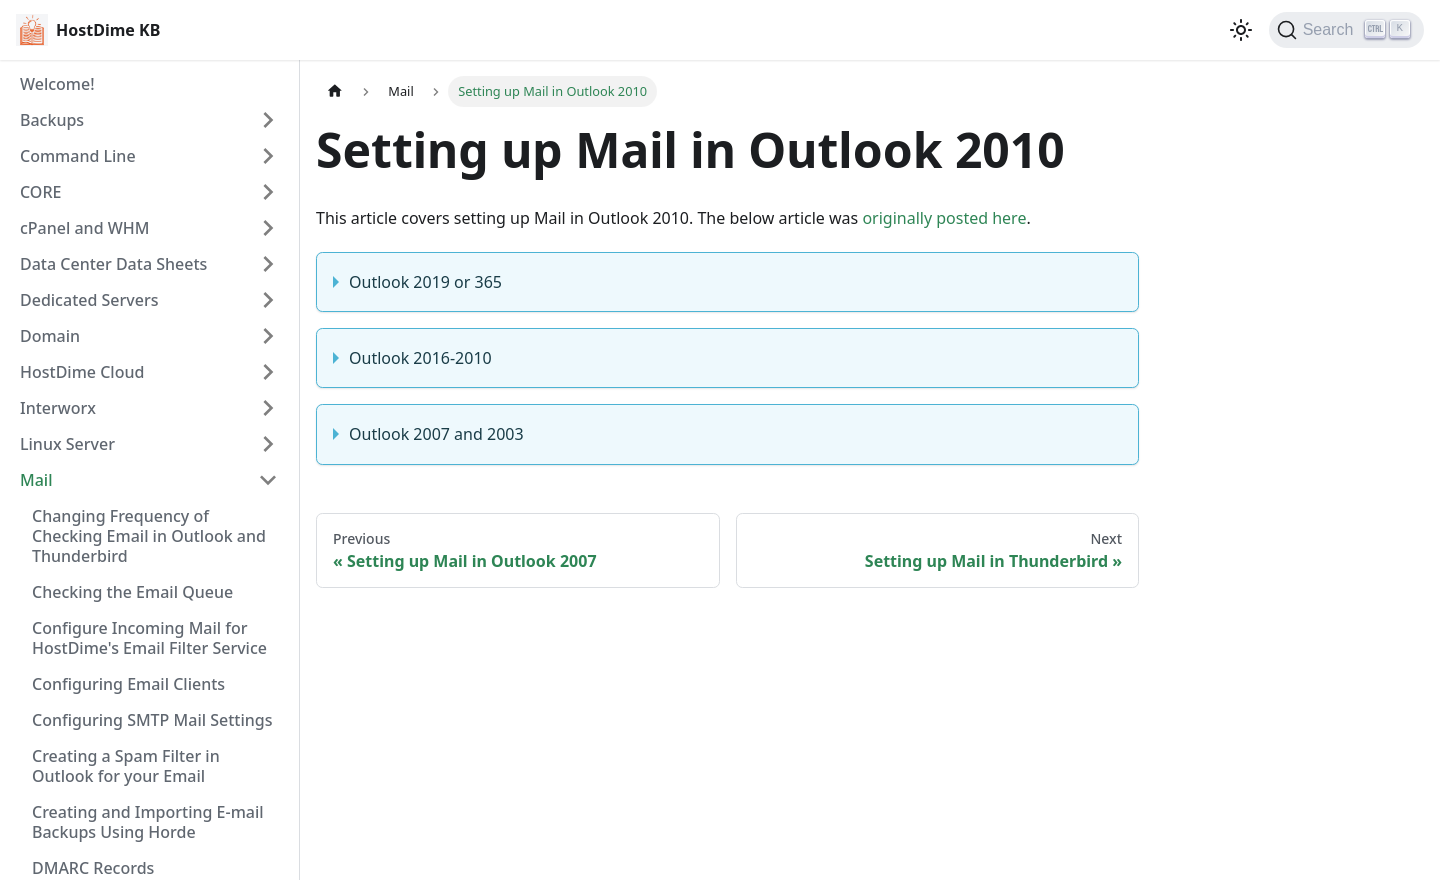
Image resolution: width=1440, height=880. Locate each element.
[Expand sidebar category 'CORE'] (268, 192)
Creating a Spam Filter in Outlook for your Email (126, 766)
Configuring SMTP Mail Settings (152, 720)
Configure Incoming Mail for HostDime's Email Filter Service (149, 638)
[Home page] (335, 91)
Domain (50, 336)
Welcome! (57, 84)
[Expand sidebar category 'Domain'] (268, 336)
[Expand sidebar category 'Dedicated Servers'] (268, 300)
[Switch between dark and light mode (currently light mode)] (1241, 30)
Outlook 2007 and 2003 (436, 434)
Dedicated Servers (89, 300)
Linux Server (67, 444)
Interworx (58, 408)
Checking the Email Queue (132, 592)
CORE (40, 192)
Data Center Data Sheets (113, 264)
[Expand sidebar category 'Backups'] (268, 120)
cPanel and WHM (84, 228)
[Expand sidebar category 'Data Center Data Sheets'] (268, 264)
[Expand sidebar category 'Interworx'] (268, 408)
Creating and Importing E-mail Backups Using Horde (148, 822)
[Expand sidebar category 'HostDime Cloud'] (268, 372)
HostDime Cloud (82, 372)
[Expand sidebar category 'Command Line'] (268, 156)
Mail (36, 480)
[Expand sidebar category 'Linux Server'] (268, 444)
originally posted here (944, 218)
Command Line (78, 156)
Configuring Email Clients (128, 684)
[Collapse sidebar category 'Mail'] (268, 480)
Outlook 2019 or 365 (425, 282)
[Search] (1346, 30)
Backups (52, 120)
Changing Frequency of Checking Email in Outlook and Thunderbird (149, 536)
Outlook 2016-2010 (420, 358)
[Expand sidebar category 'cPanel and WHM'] (268, 228)
